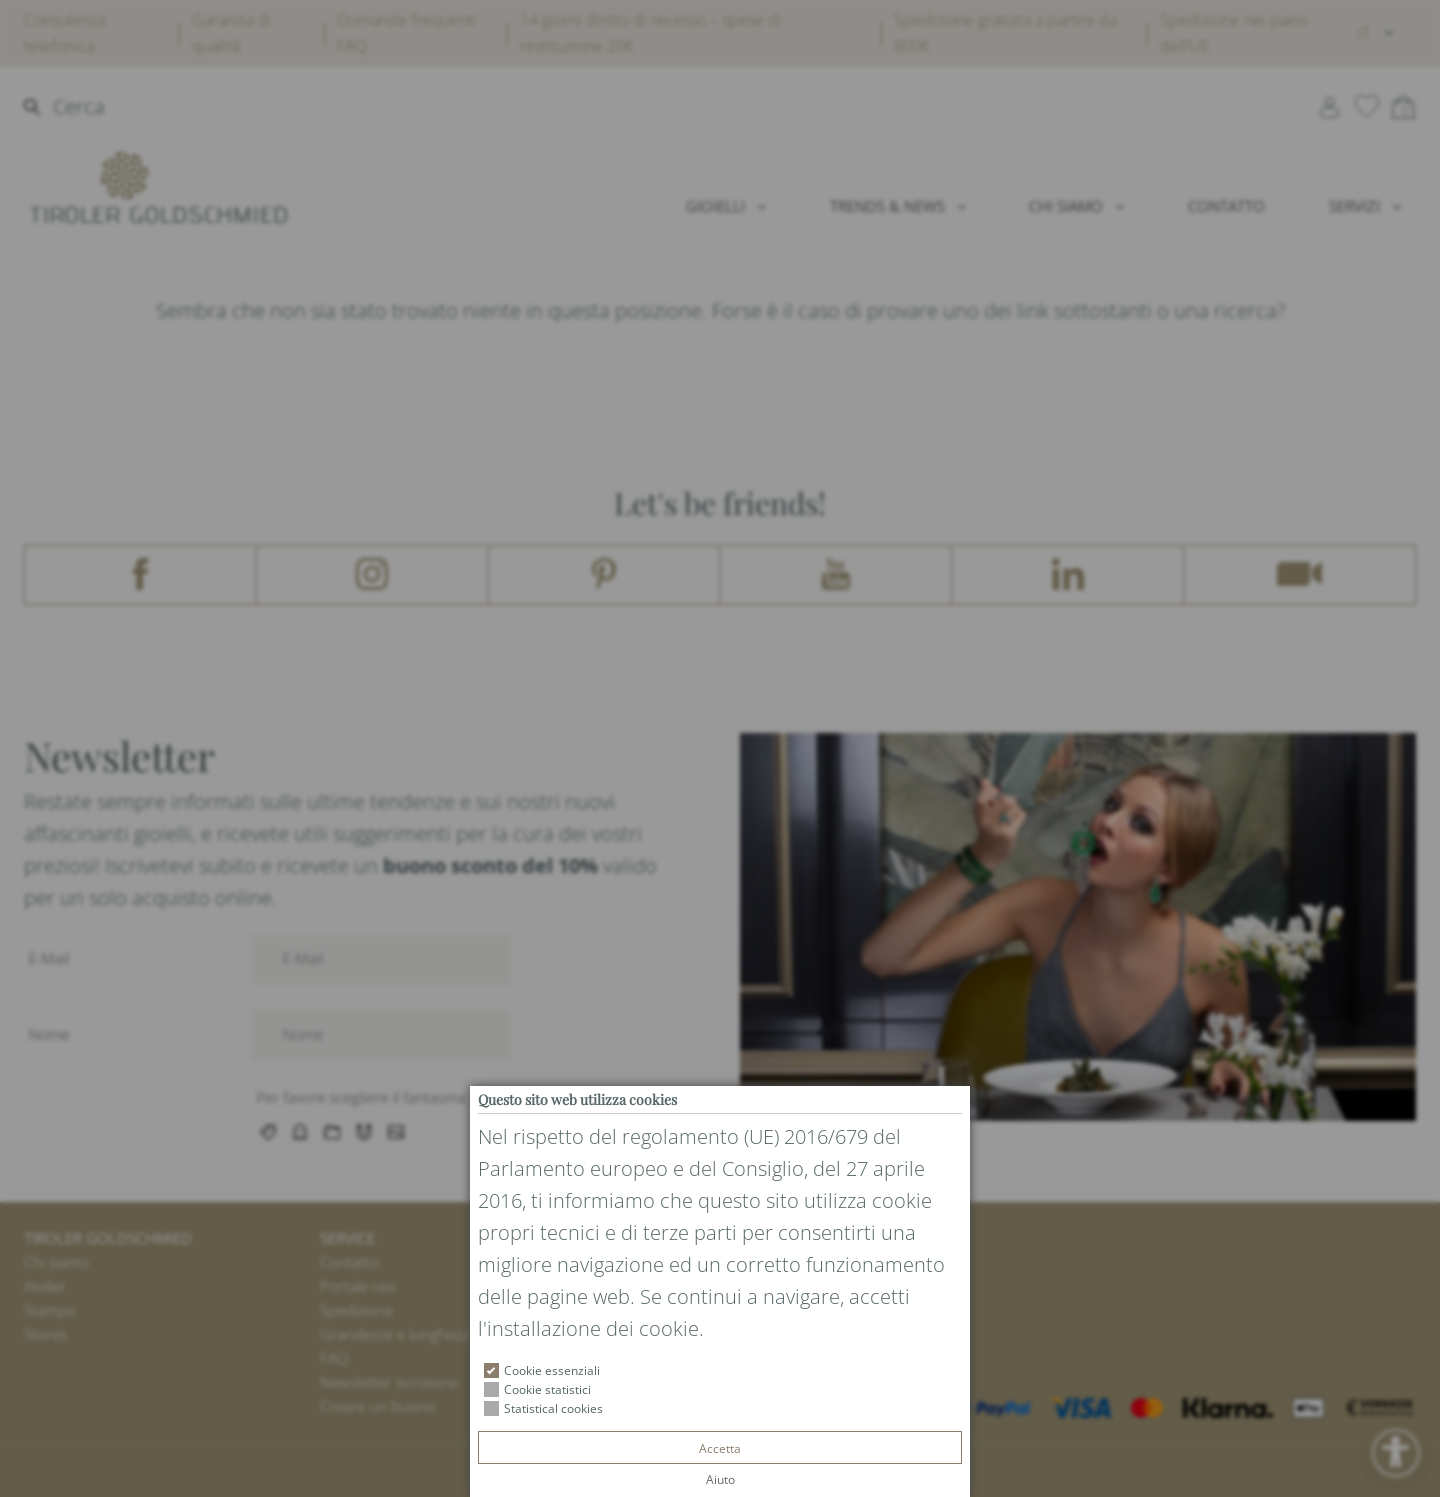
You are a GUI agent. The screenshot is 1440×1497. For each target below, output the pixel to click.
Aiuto (720, 1479)
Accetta (720, 1448)
